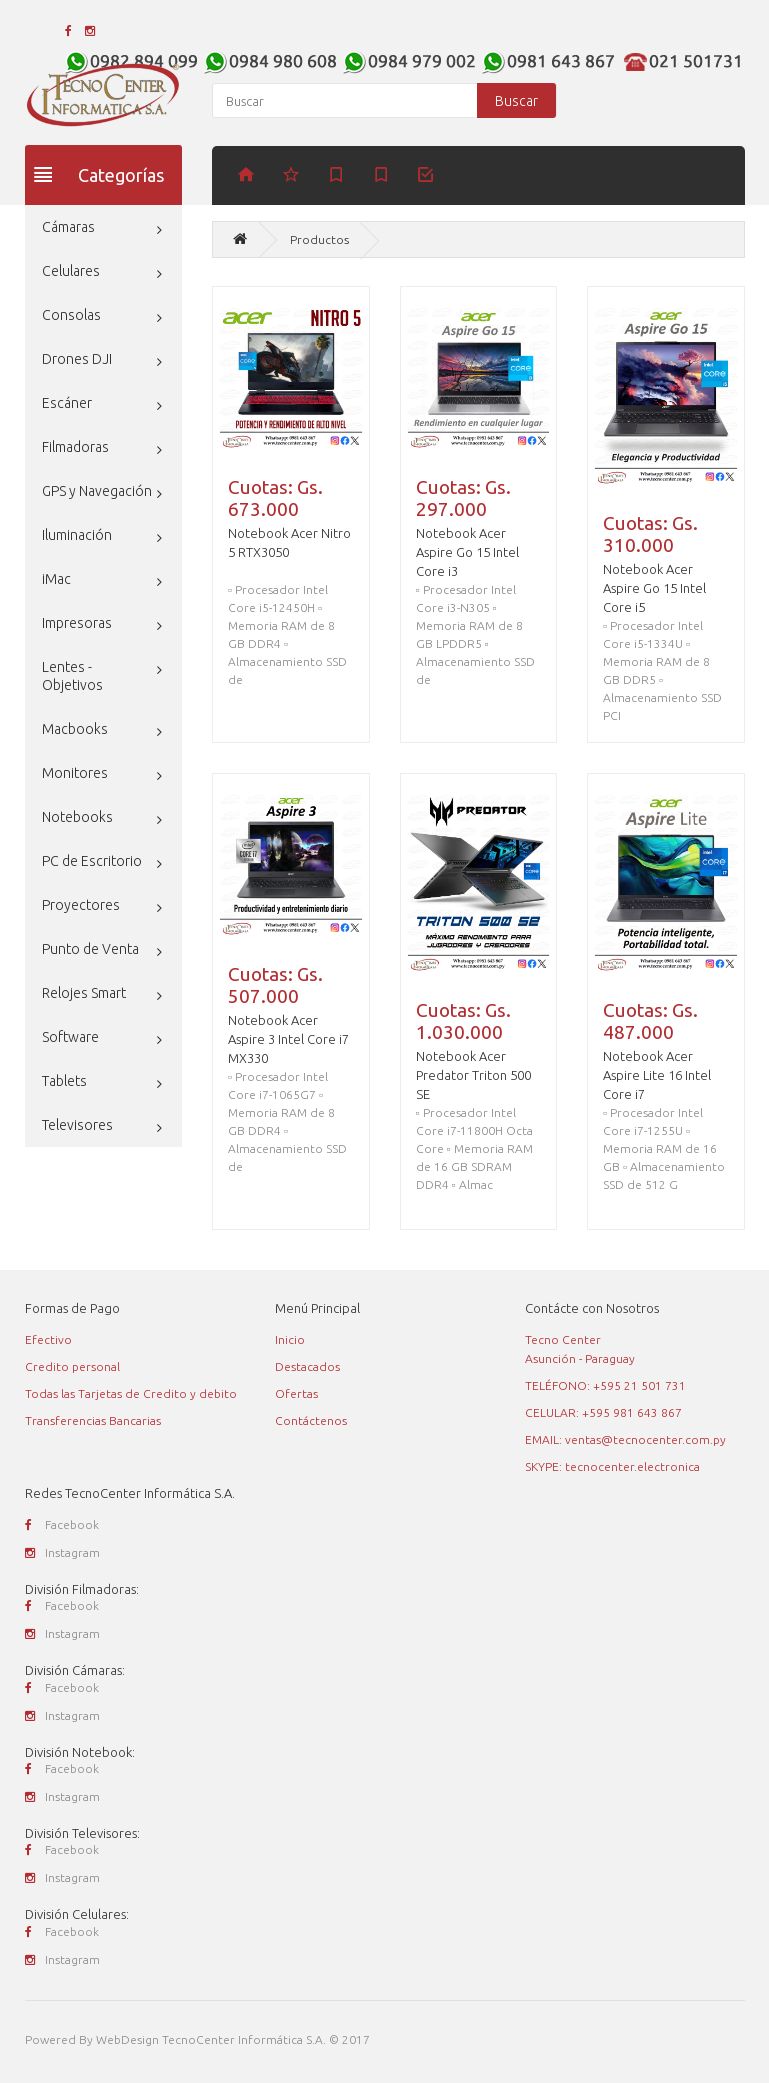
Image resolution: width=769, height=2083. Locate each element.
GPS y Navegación (97, 491)
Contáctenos (311, 1420)
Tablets (64, 1081)
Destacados (307, 1366)
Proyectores (81, 905)
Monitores (75, 773)
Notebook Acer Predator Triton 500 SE (473, 1075)
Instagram (62, 1552)
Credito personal (72, 1366)
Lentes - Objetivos (72, 676)
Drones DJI (77, 359)
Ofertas (296, 1393)
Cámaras (68, 227)
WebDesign (127, 2039)
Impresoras (77, 623)
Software (70, 1037)
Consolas (71, 315)
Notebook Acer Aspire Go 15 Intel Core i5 (654, 588)
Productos (319, 239)
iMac (56, 579)
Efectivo (48, 1339)
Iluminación (77, 535)
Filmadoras (75, 447)
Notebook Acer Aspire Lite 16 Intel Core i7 (657, 1075)
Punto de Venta (90, 949)
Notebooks (77, 817)
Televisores (77, 1125)
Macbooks (75, 729)
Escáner (67, 403)
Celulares (71, 271)
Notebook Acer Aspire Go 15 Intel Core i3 (467, 552)
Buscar (516, 101)
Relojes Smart (84, 993)
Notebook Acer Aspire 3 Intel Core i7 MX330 (288, 1039)
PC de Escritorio (92, 861)
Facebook (62, 1524)
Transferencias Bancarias (93, 1420)
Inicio (290, 1339)
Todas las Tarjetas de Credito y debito (131, 1393)
